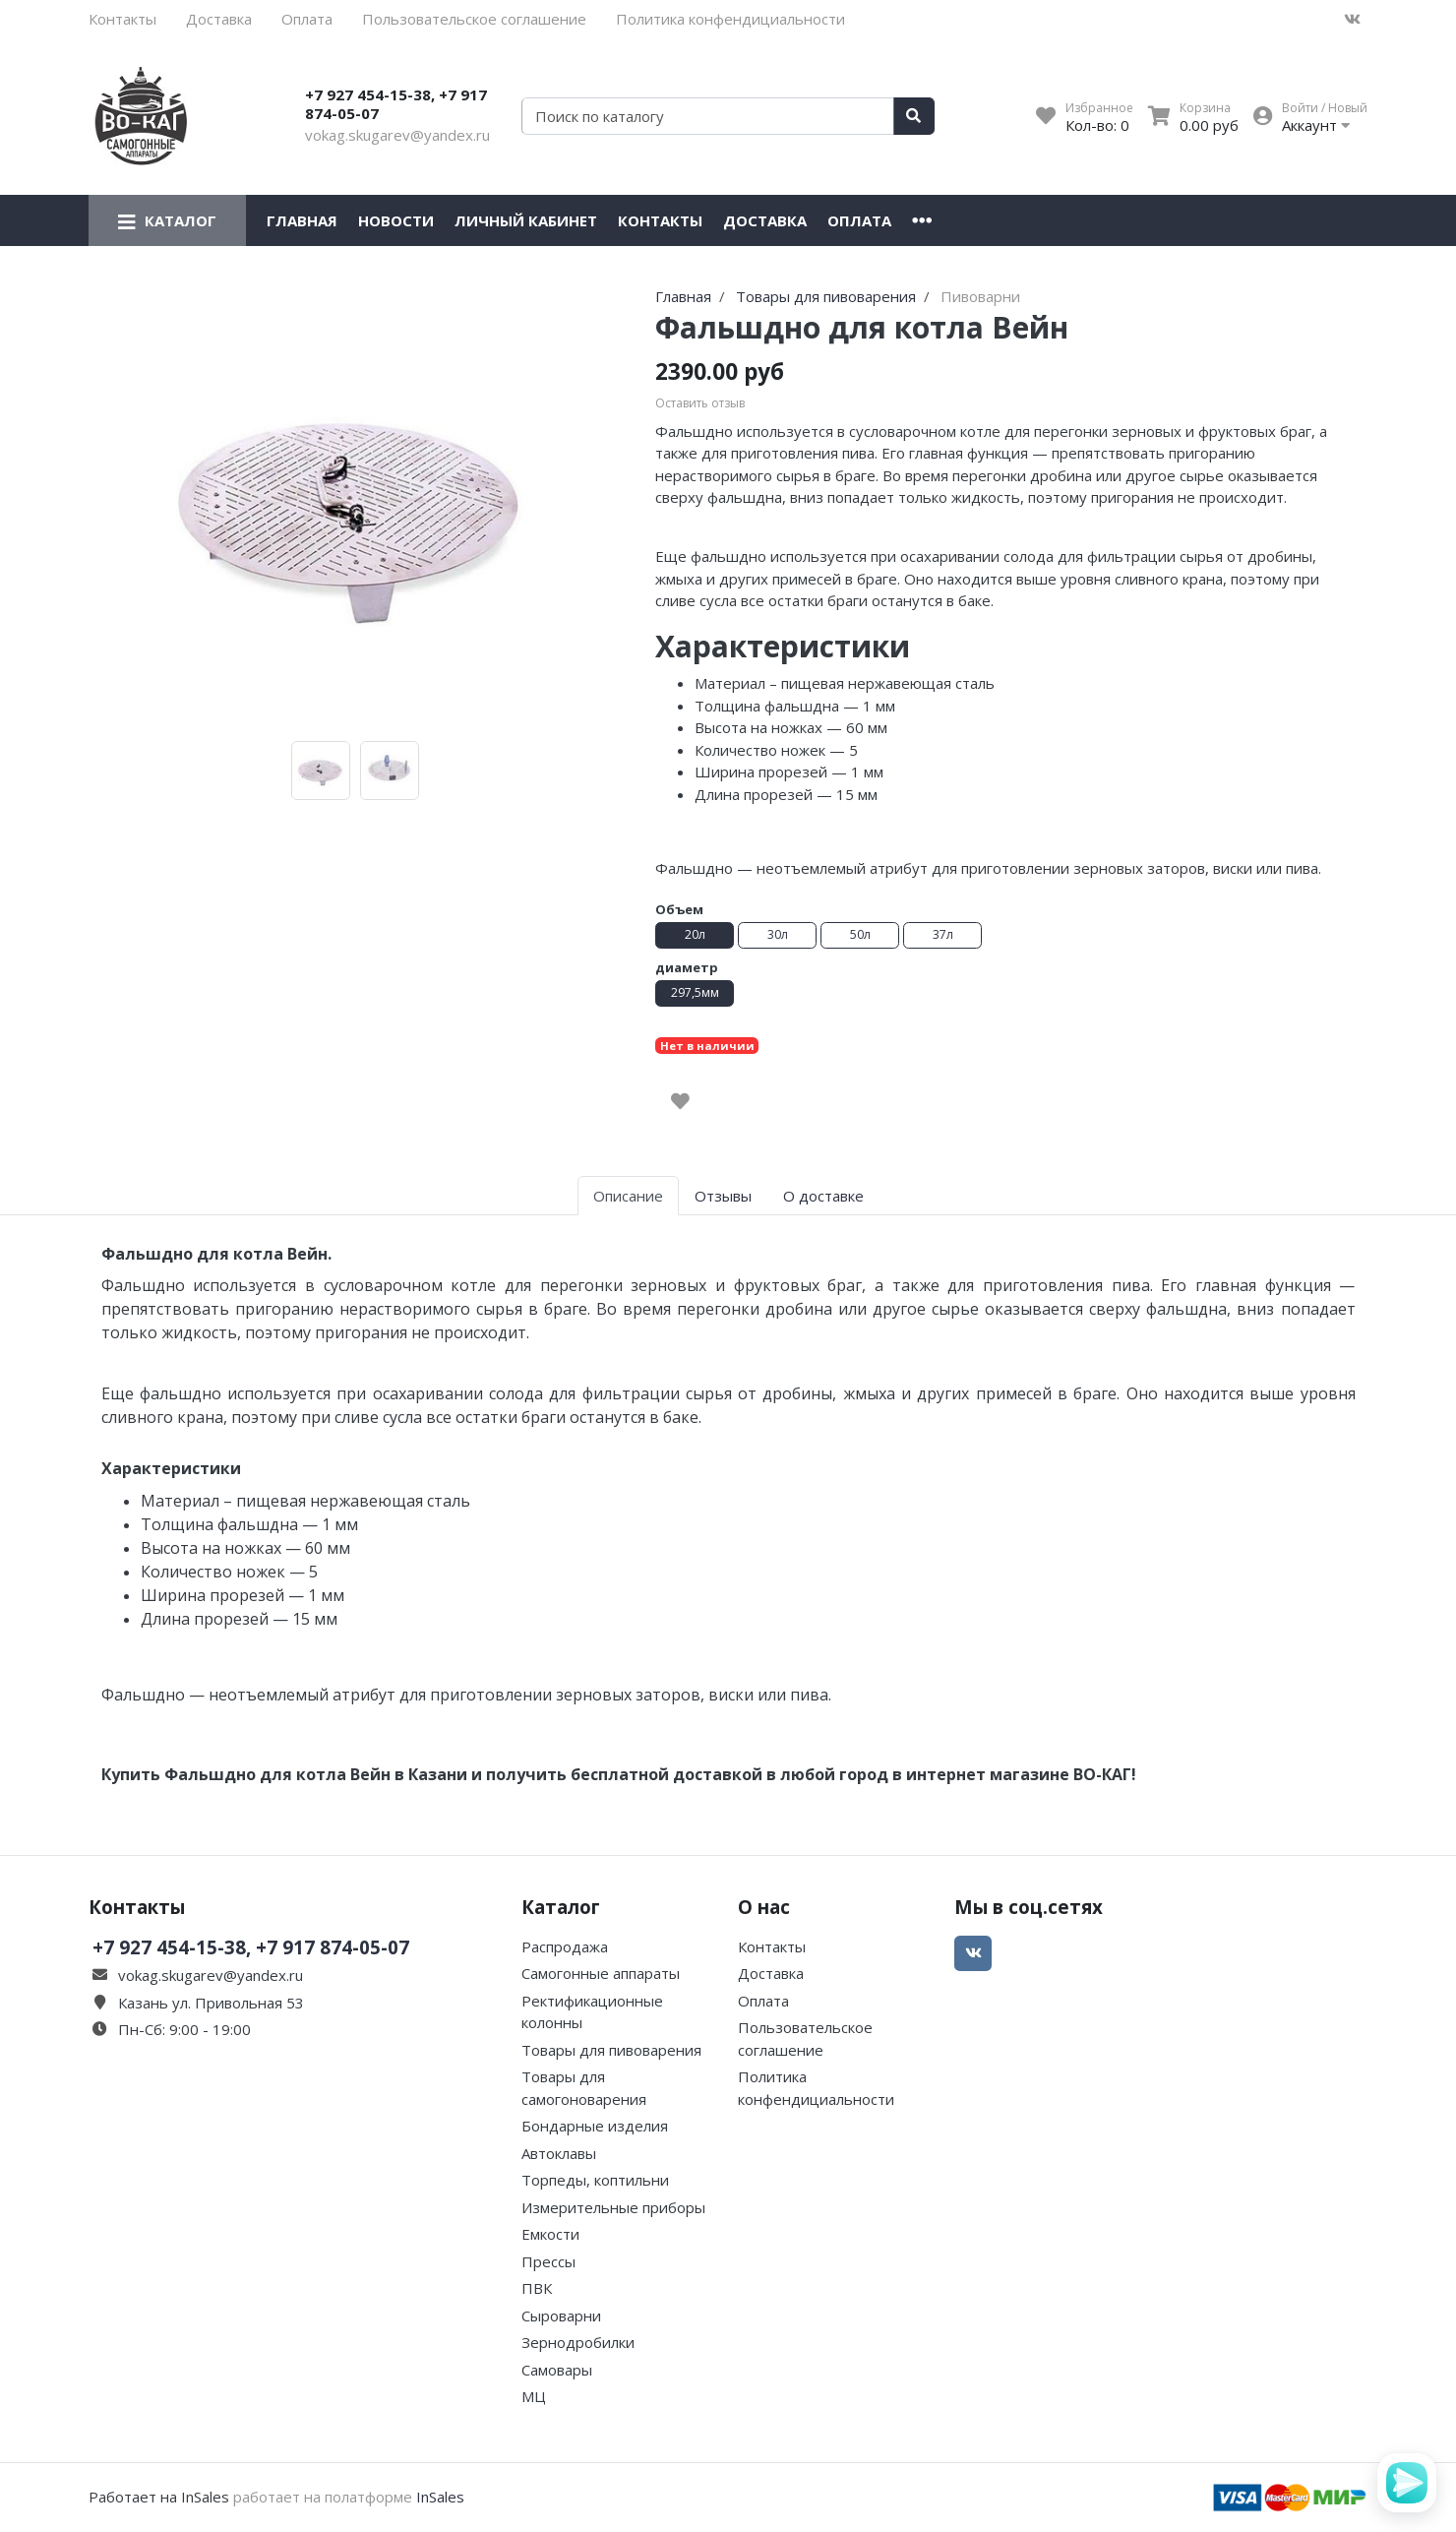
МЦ (533, 2396)
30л (777, 934)
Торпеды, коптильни (595, 2180)
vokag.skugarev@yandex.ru (397, 135)
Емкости (550, 2234)
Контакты (122, 19)
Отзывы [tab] (723, 1195)
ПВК (536, 2288)
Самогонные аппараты (600, 1973)
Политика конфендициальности (730, 19)
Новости (396, 220)
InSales (440, 2496)
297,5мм (695, 992)
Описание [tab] (628, 1195)
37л (943, 934)
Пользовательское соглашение (474, 19)
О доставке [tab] (823, 1195)
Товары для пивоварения (611, 2050)
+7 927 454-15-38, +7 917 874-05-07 (396, 104)
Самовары (556, 2369)
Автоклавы (558, 2153)
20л (695, 934)
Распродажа (564, 1946)
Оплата (307, 19)
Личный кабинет (526, 220)
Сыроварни (561, 2315)
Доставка (219, 19)
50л (860, 934)
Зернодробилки (578, 2342)
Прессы (548, 2261)
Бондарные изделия (594, 2125)
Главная (302, 220)
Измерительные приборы (613, 2207)
